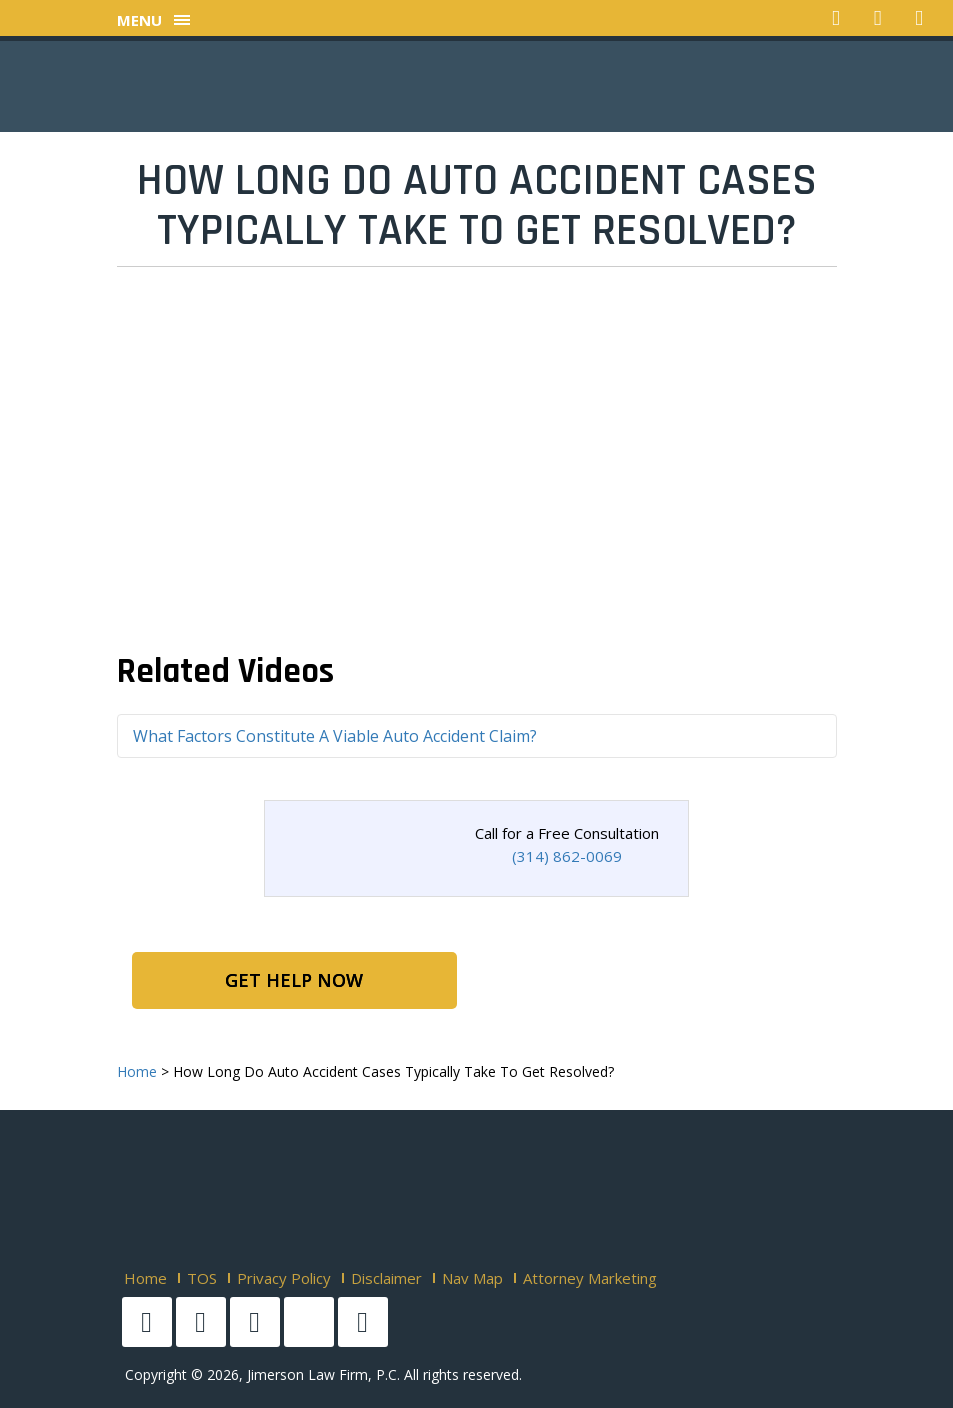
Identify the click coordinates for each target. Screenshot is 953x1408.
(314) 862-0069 (567, 856)
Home (145, 1278)
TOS (202, 1278)
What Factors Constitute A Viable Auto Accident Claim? (335, 736)
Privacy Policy (284, 1278)
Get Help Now (294, 980)
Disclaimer (386, 1278)
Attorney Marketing (590, 1278)
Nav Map (472, 1278)
